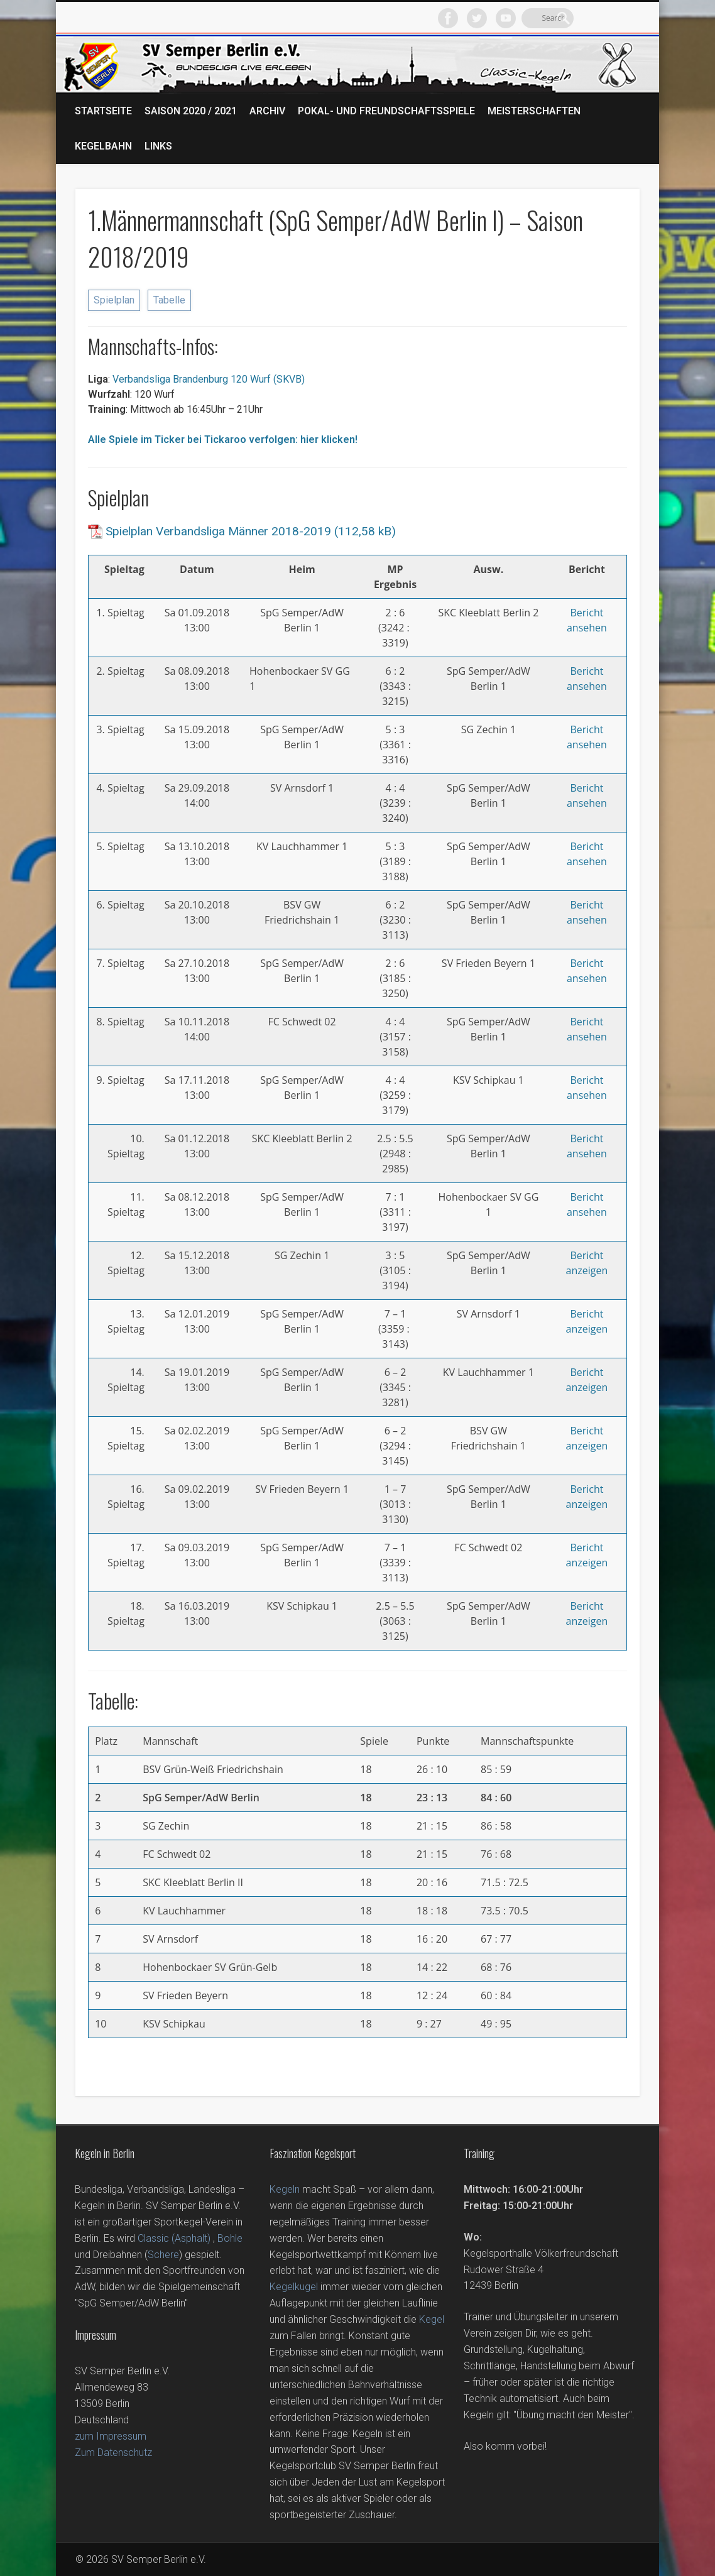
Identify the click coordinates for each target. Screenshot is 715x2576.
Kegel (431, 2319)
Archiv (267, 111)
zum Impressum (110, 2436)
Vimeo (602, 18)
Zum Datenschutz (113, 2453)
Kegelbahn (103, 146)
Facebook (545, 18)
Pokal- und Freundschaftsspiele (386, 111)
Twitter (574, 18)
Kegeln (285, 2189)
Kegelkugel (294, 2287)
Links (158, 146)
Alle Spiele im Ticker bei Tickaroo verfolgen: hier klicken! (223, 439)
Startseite (103, 111)
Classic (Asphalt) (174, 2238)
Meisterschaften (534, 111)
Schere (163, 2255)
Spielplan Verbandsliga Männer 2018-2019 (218, 531)
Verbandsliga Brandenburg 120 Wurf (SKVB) (207, 379)
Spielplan (114, 300)
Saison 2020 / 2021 (191, 111)
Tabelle (169, 300)
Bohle (230, 2238)
